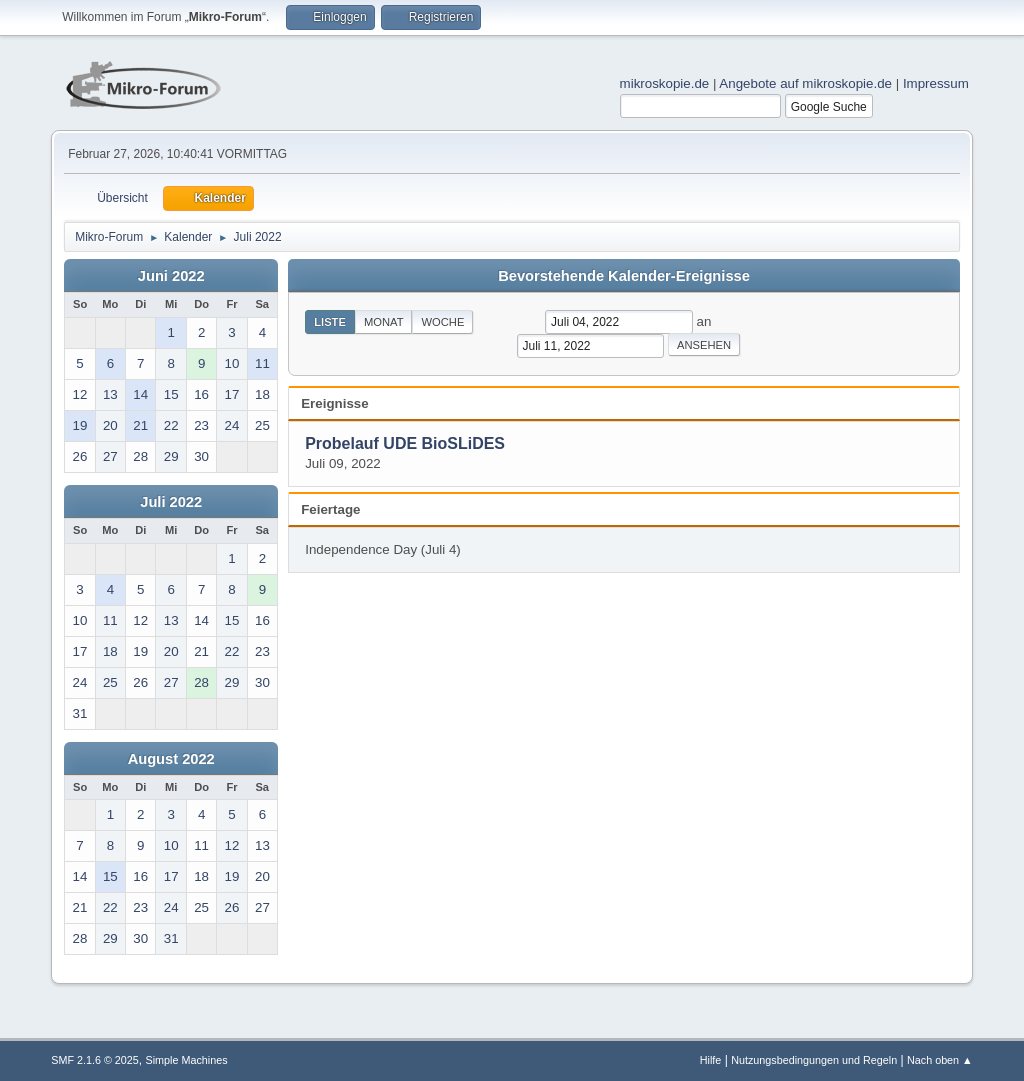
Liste (330, 322)
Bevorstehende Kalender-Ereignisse (624, 276)
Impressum (936, 83)
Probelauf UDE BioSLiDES (405, 443)
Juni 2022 (171, 276)
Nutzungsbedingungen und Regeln (814, 1060)
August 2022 (171, 759)
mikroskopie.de (665, 83)
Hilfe (711, 1060)
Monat (384, 322)
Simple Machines (187, 1060)
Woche (442, 322)
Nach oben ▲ (940, 1060)
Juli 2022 (171, 502)
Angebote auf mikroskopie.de (805, 83)
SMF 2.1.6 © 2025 (95, 1060)
